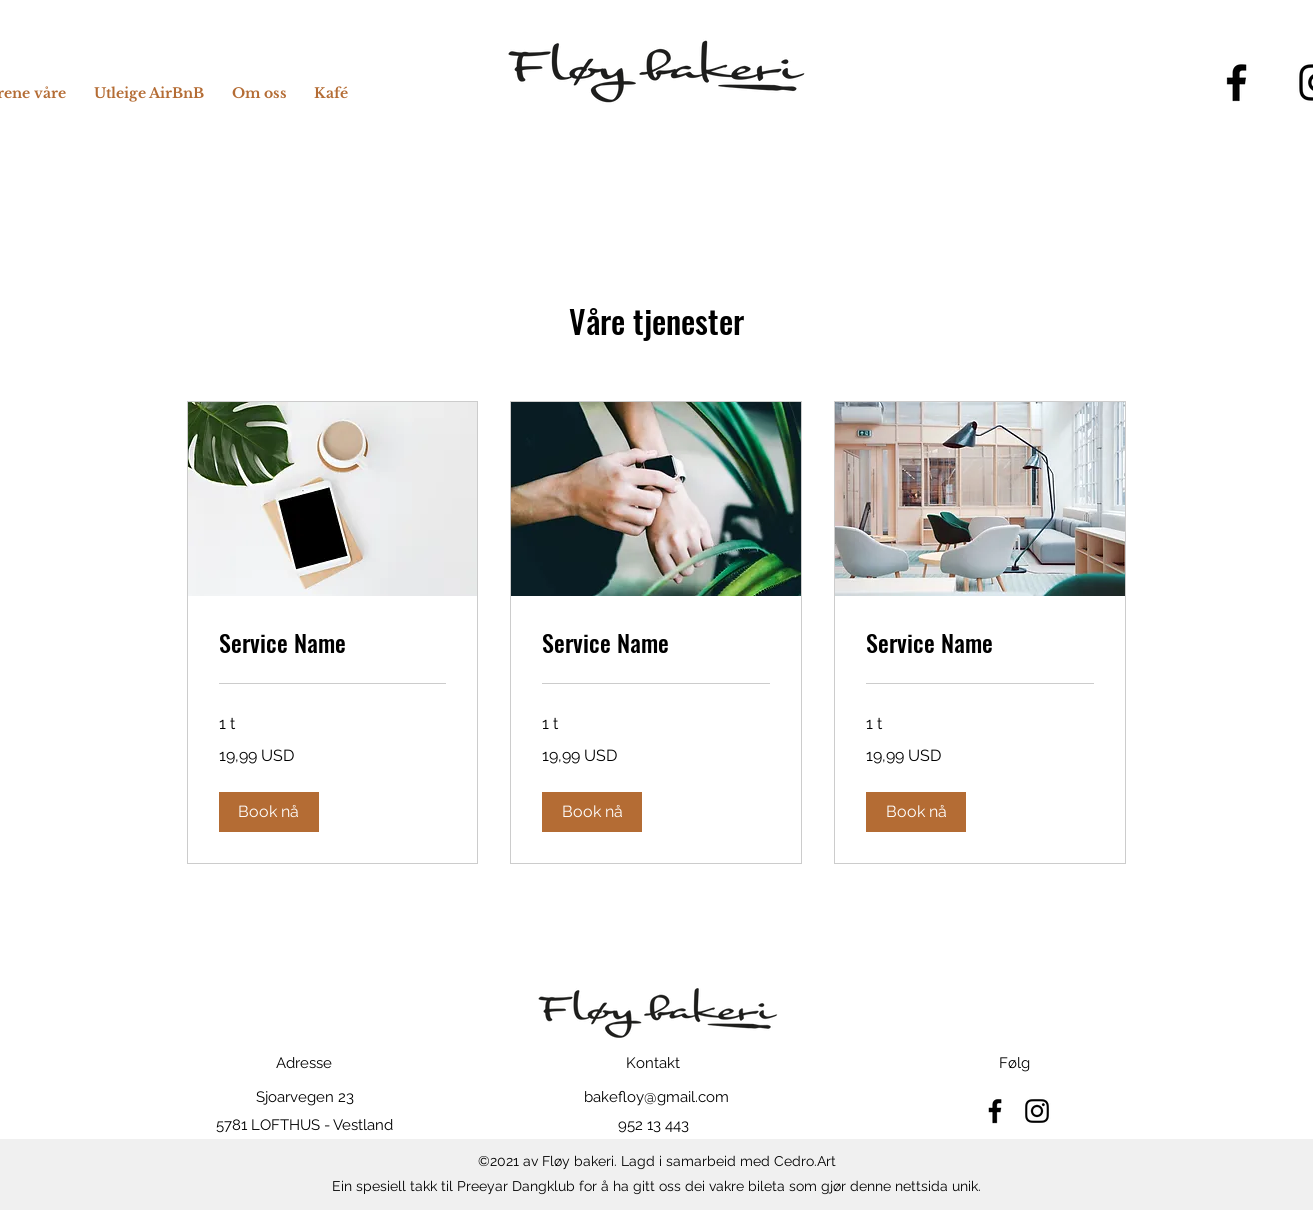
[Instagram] (1037, 1111)
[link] (333, 643)
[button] (269, 812)
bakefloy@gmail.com (656, 1097)
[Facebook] (1236, 82)
